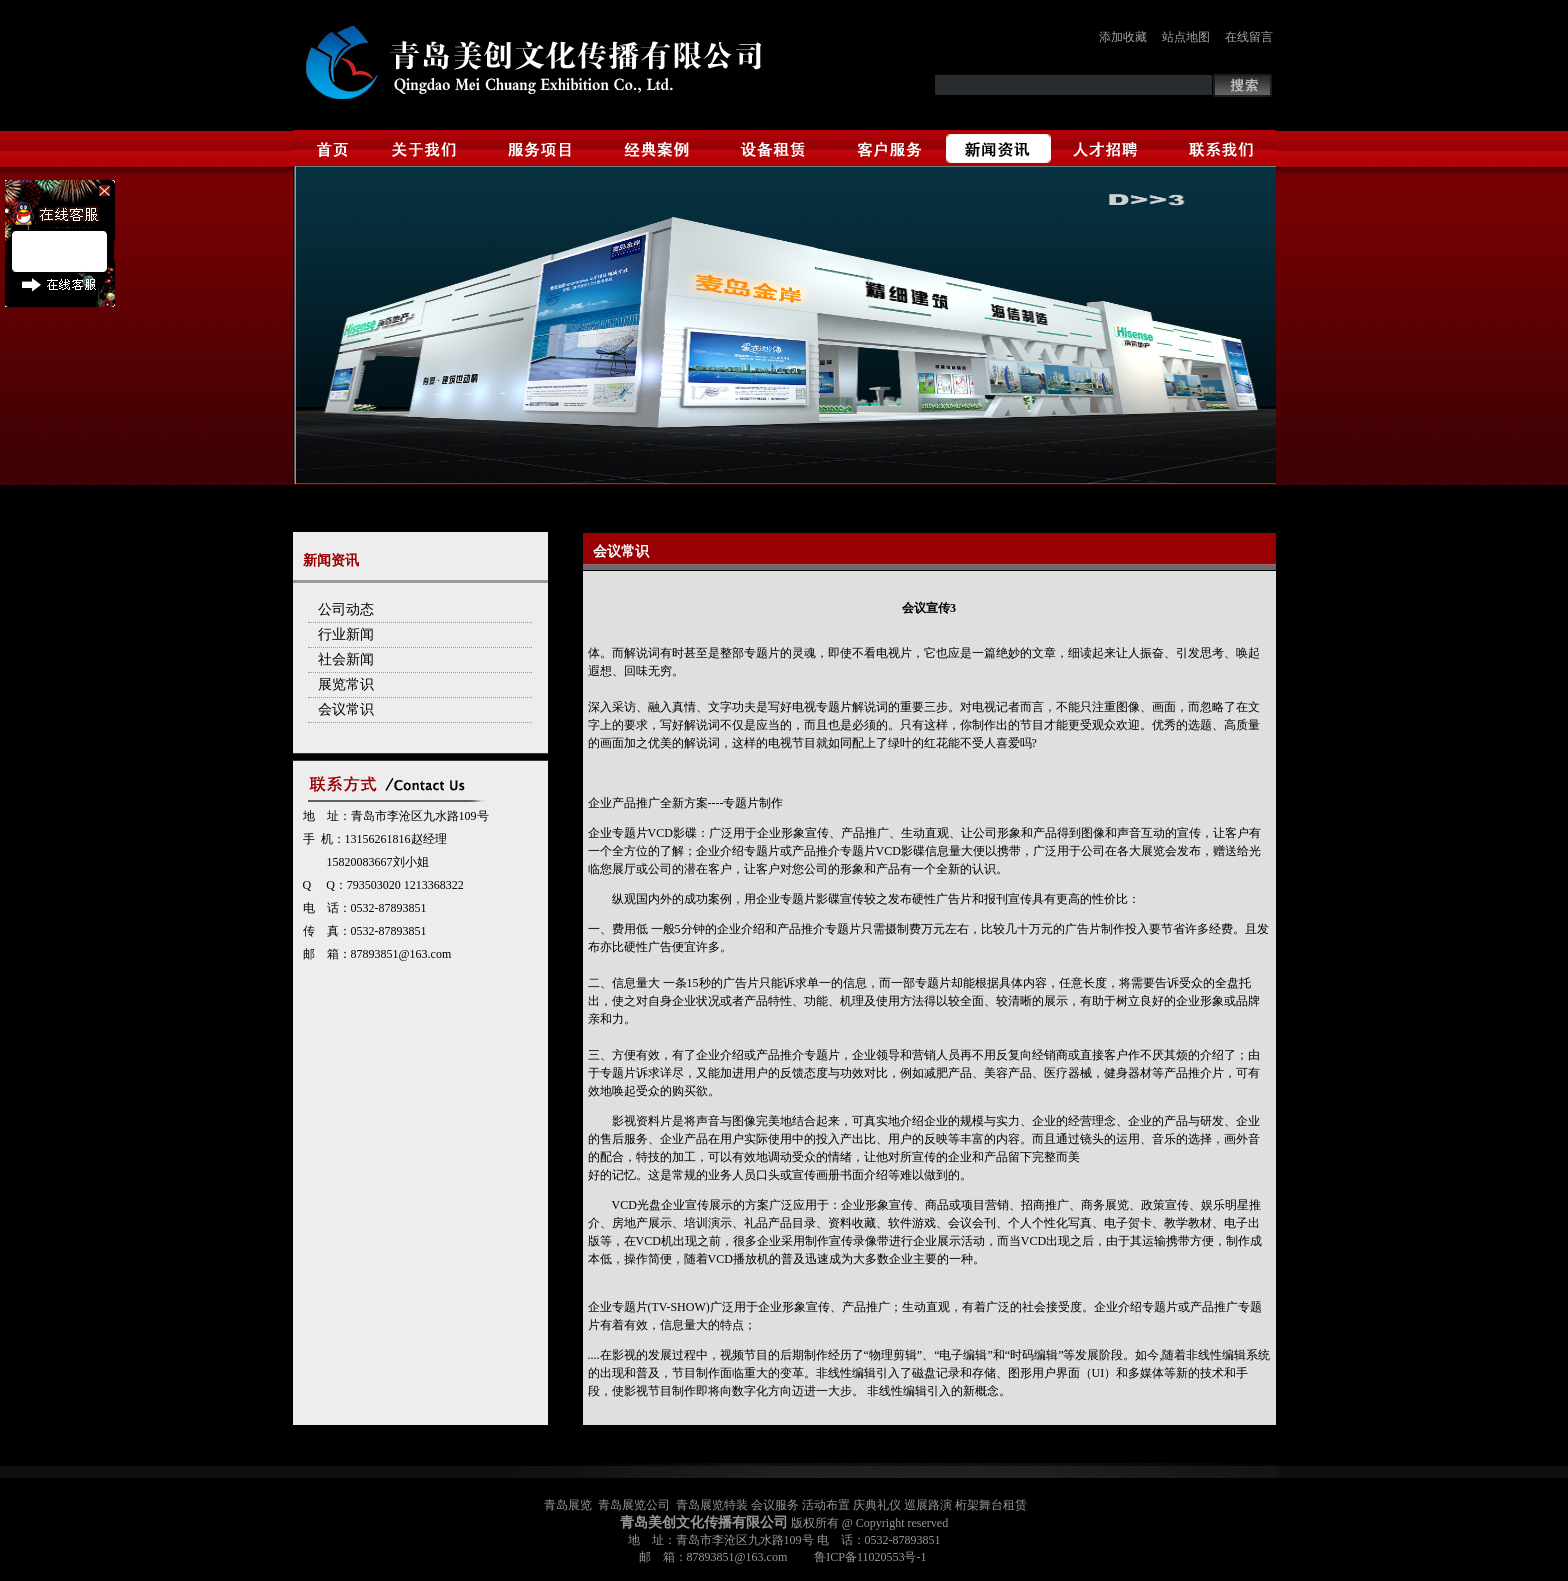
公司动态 (346, 609)
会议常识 (346, 709)
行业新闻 (346, 634)
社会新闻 (346, 659)
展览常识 (346, 684)
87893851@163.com (401, 954)
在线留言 (1249, 37)
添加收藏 (1123, 37)
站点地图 (1186, 37)
